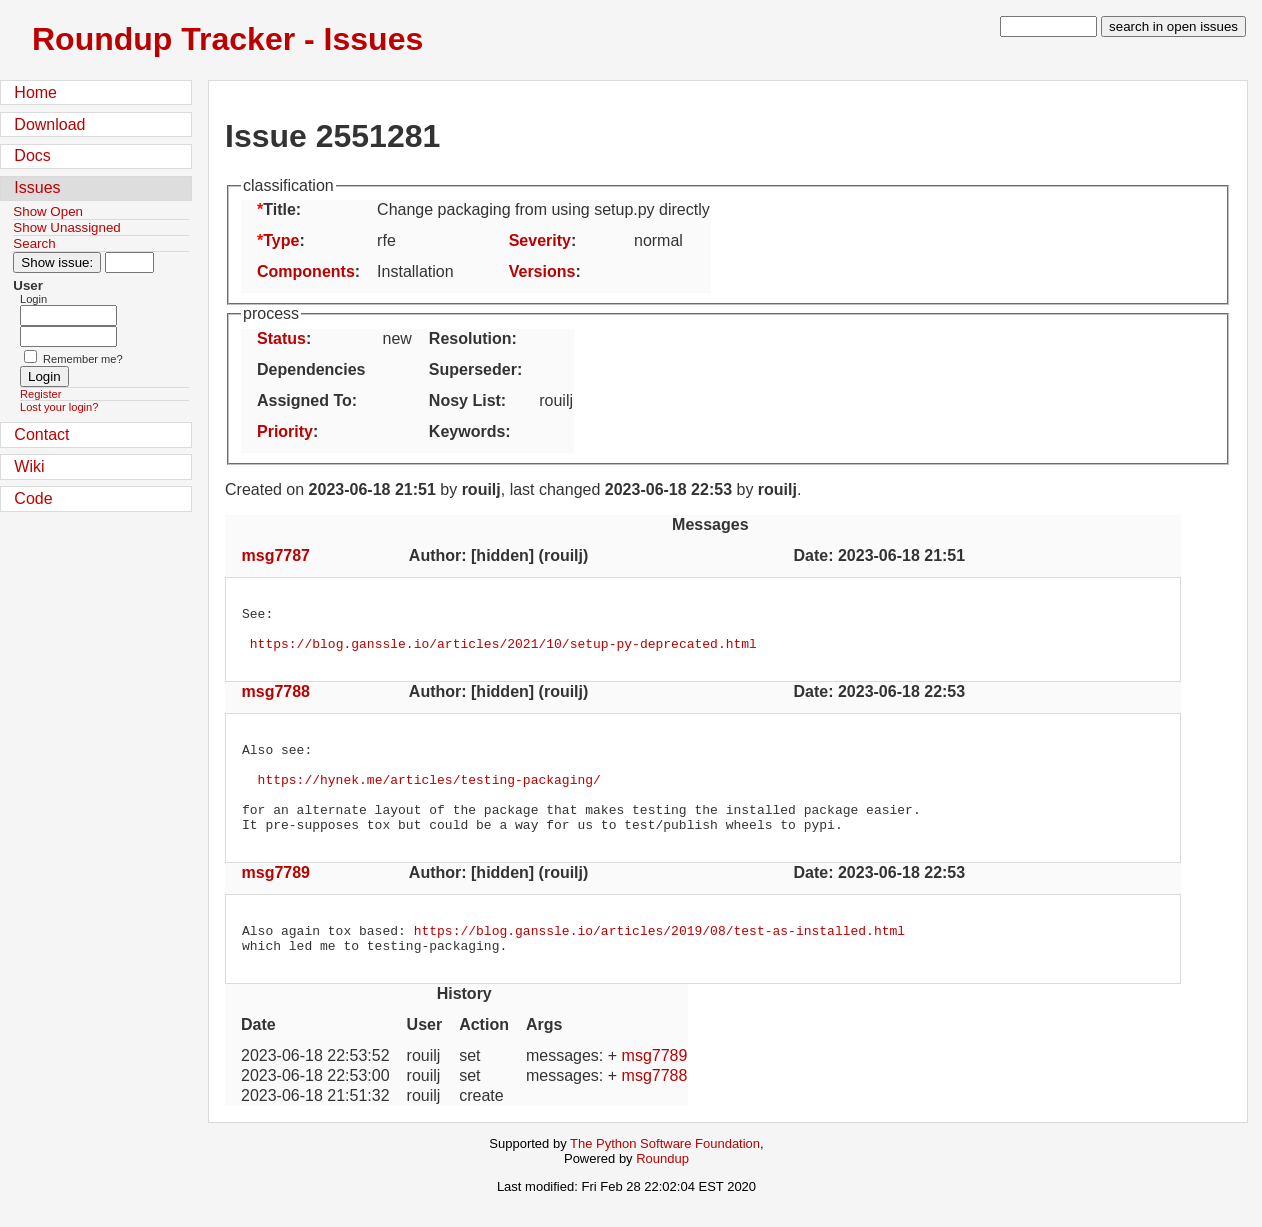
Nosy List (465, 400)
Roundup (662, 1191)
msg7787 (276, 555)
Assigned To (304, 400)
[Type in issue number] (129, 262)
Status (281, 338)
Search (34, 243)
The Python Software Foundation (665, 1176)
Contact (41, 434)
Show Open (48, 211)
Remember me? (83, 359)
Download (49, 124)
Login (33, 299)
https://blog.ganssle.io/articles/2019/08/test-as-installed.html (659, 960)
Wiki (29, 466)
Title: (282, 209)
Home (35, 92)
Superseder (473, 369)
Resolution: (473, 338)
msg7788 (276, 700)
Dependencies (311, 369)
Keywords (467, 431)
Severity (540, 240)
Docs (32, 155)
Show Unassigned (66, 227)
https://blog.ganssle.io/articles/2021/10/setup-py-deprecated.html (503, 652)
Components (306, 271)
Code (33, 498)
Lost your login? (59, 407)
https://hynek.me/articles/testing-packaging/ (429, 797)
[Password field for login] (68, 336)
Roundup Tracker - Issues (227, 39)
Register (40, 394)
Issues (37, 187)
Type (281, 240)
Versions (542, 271)
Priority (285, 431)
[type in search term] (1048, 26)
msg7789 (276, 899)
